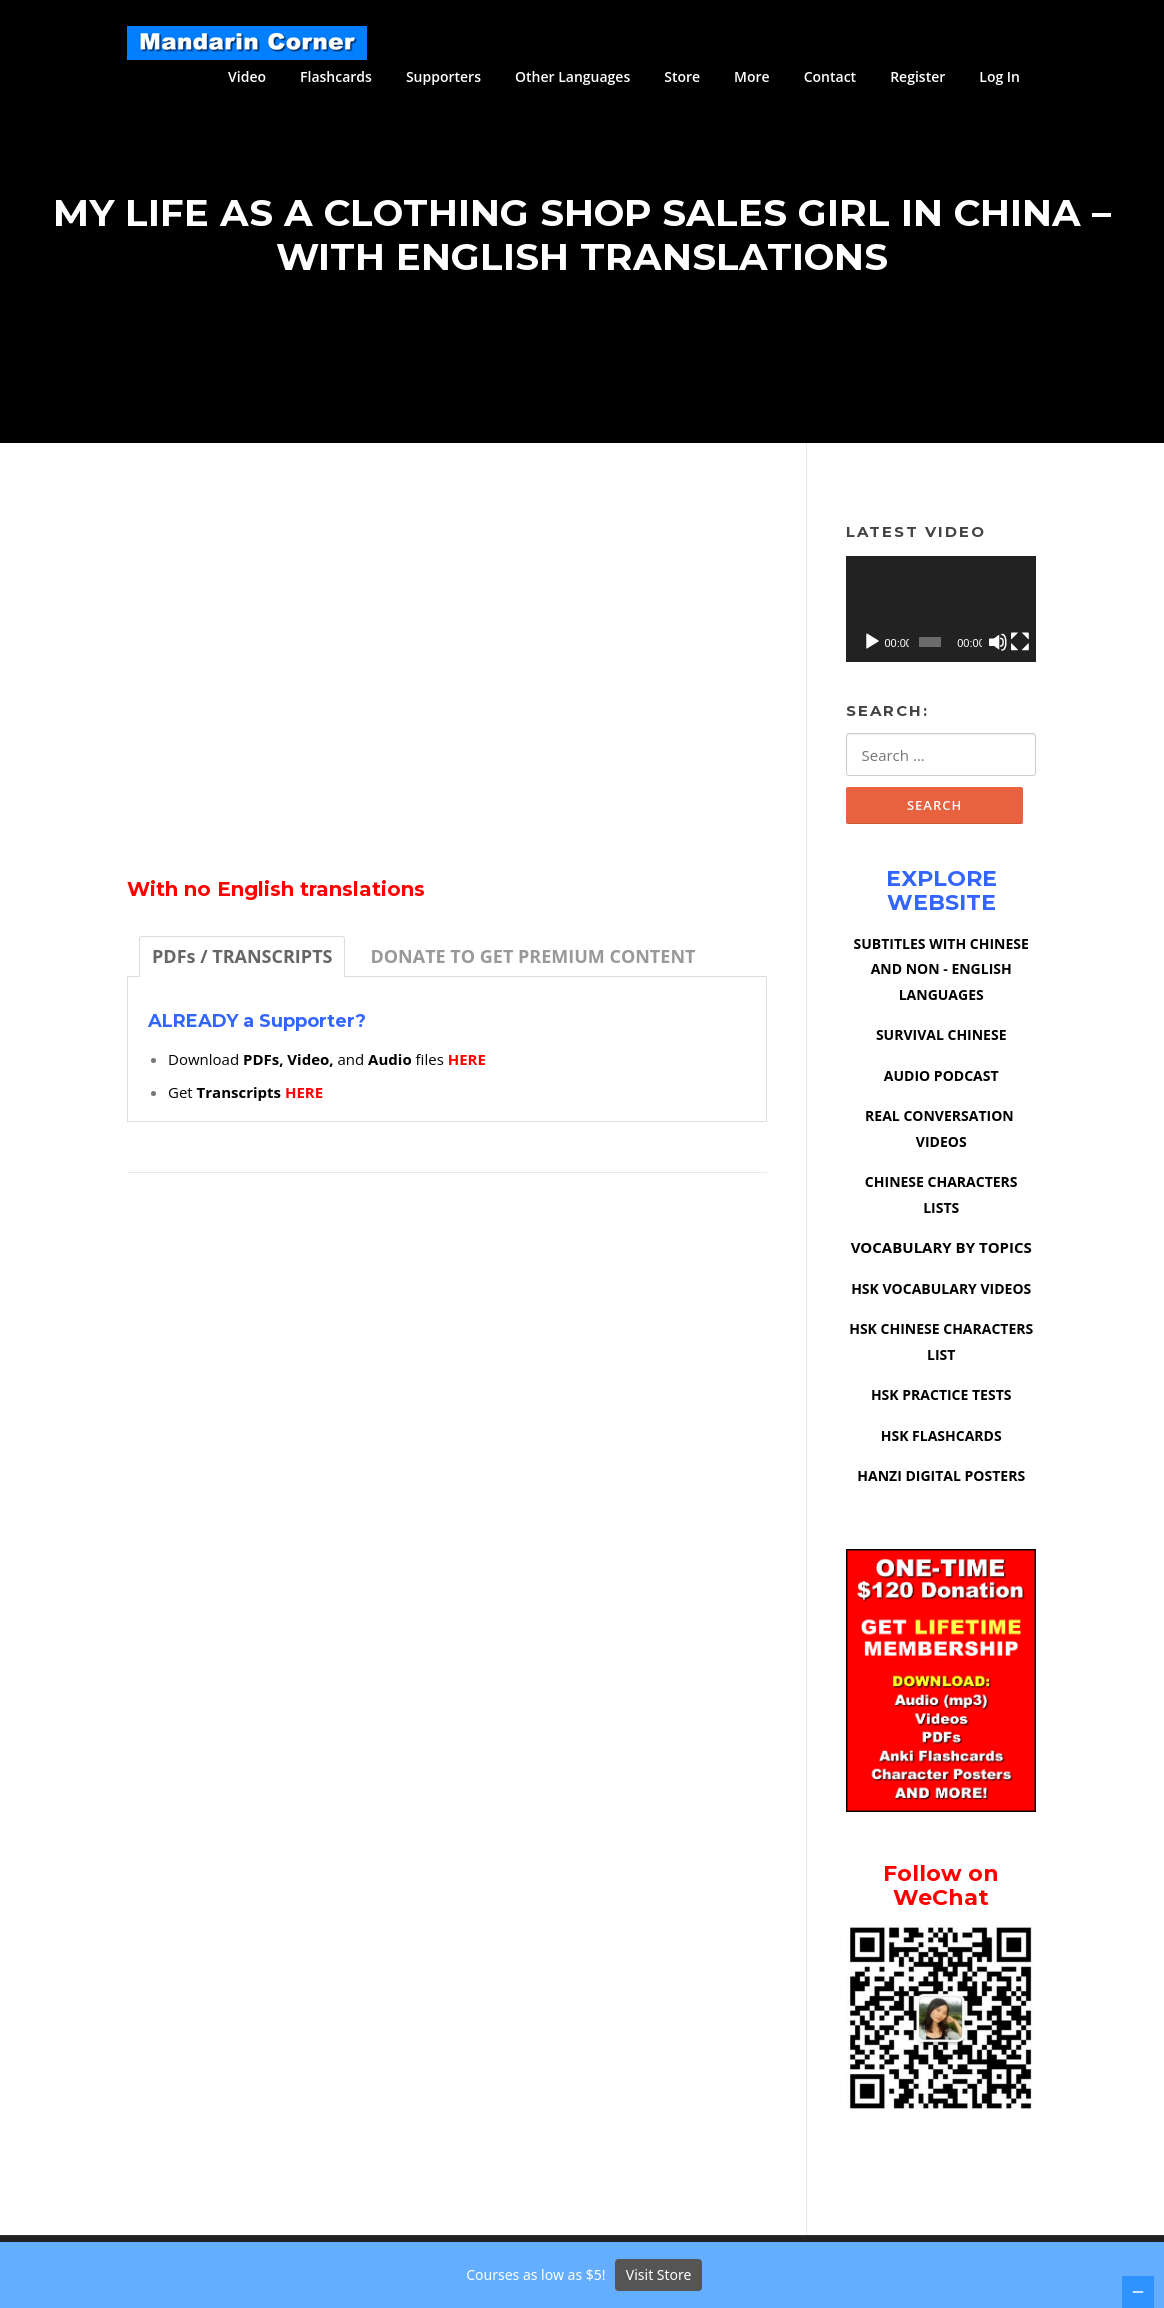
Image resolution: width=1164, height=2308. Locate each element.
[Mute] (998, 649)
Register (917, 76)
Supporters (443, 76)
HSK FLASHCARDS (941, 1443)
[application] (941, 616)
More (752, 76)
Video (247, 76)
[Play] (872, 649)
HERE (467, 1066)
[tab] (242, 963)
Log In (999, 76)
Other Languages (572, 76)
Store (682, 76)
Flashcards (336, 76)
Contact (830, 76)
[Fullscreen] (1020, 649)
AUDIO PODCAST (941, 1083)
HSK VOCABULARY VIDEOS (941, 1296)
